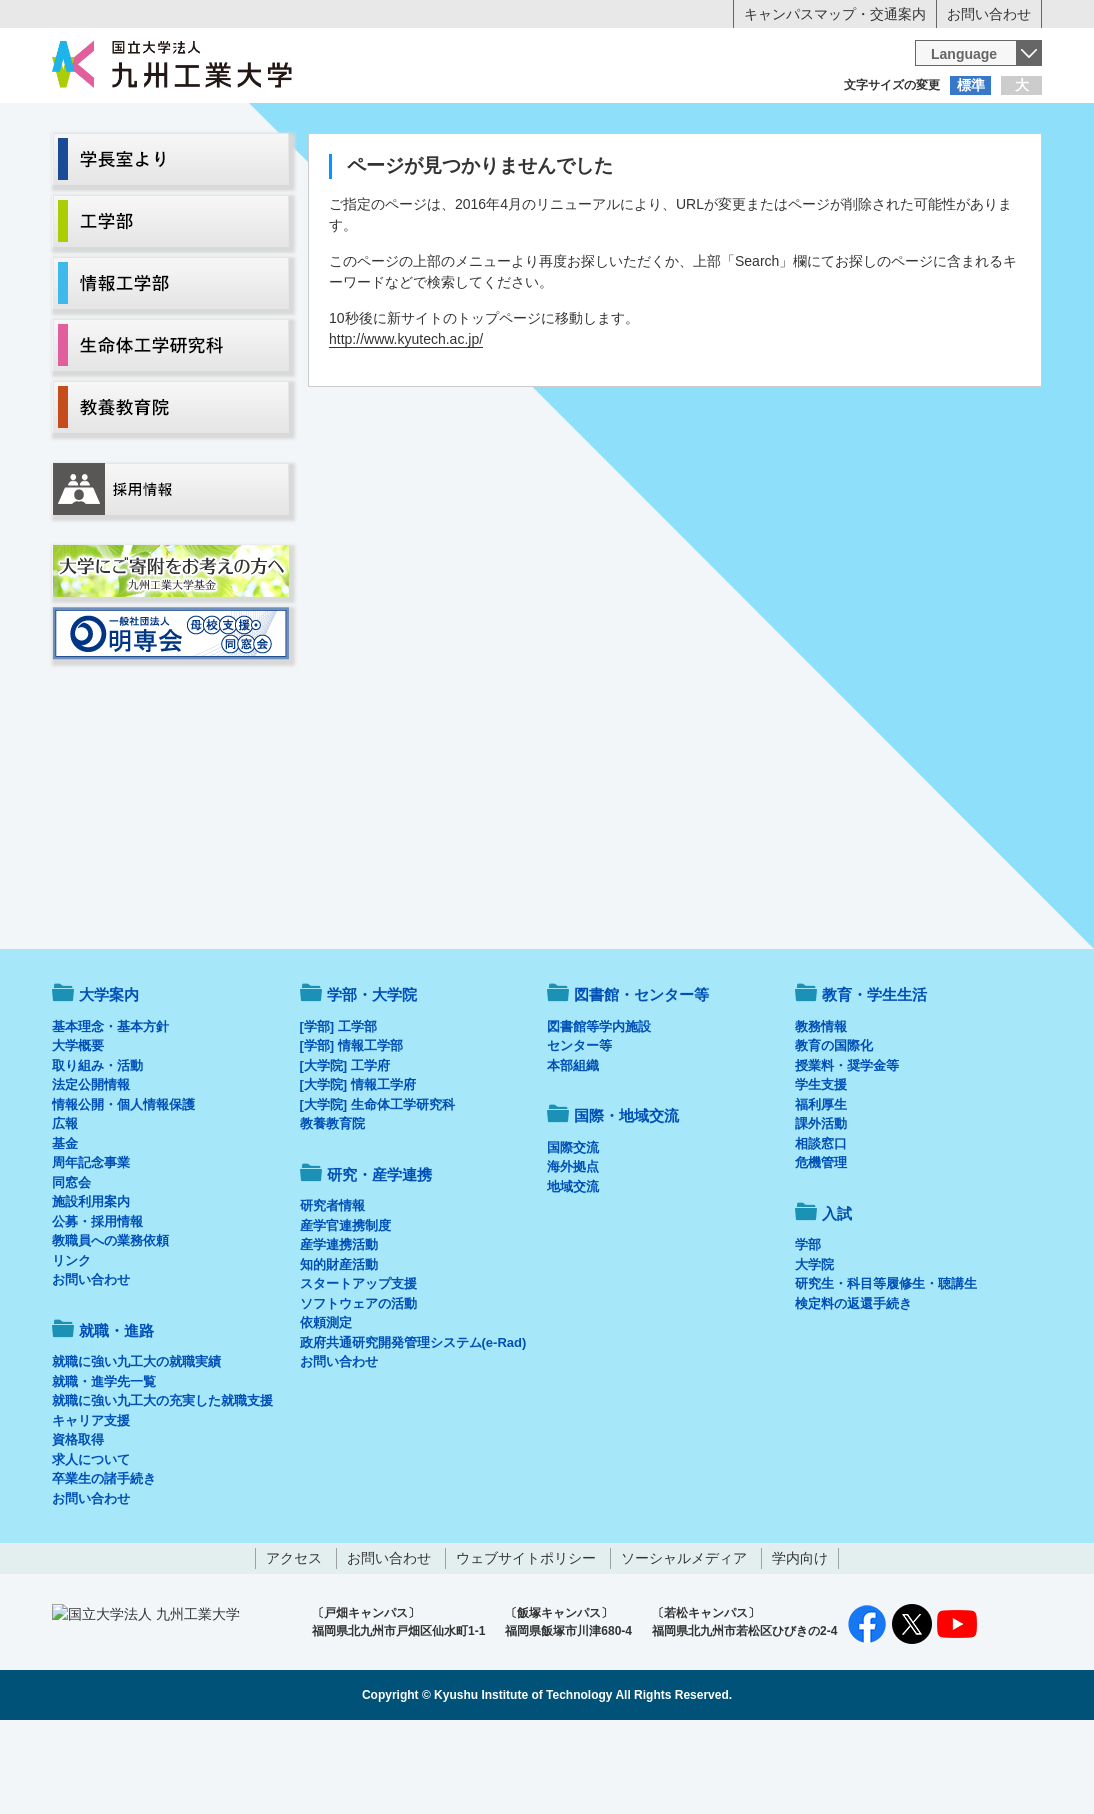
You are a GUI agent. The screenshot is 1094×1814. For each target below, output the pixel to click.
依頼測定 (326, 1405)
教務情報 (821, 1109)
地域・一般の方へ (943, 125)
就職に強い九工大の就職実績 (136, 1444)
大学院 (814, 1347)
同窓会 (71, 1265)
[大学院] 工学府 (345, 1148)
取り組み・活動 (97, 1148)
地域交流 (573, 1269)
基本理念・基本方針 (110, 1109)
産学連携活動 (339, 1327)
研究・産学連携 (733, 166)
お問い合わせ (989, 14)
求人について (91, 1542)
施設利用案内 (91, 1284)
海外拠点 (573, 1249)
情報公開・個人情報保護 (123, 1187)
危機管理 (821, 1245)
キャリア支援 (91, 1503)
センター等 (579, 1128)
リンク (71, 1343)
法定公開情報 (91, 1167)
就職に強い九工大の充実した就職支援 (162, 1483)
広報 (65, 1206)
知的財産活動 (339, 1347)
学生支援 (821, 1167)
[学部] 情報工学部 (351, 1128)
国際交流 (573, 1230)
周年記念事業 (91, 1245)
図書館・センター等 (641, 1077)
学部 (808, 1327)
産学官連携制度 (345, 1308)
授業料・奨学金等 (847, 1148)
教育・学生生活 (485, 166)
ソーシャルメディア (684, 1641)
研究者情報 (332, 1288)
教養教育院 (332, 1206)
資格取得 (78, 1522)
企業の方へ (745, 125)
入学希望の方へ (151, 125)
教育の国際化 (834, 1128)
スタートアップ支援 (358, 1366)
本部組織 (573, 1148)
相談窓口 (821, 1226)
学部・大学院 (372, 1077)
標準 (971, 85)
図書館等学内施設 (599, 1109)
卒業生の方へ (547, 125)
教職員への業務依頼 (110, 1323)
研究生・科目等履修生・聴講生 (886, 1366)
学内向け (800, 1641)
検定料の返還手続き (853, 1386)
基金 (65, 1226)
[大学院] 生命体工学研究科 (377, 1187)
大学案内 (114, 166)
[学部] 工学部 (338, 1109)
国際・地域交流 (856, 166)
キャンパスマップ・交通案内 (835, 14)
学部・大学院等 (238, 166)
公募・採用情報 (97, 1304)
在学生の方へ (349, 125)
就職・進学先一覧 (104, 1464)
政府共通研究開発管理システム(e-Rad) (413, 1425)
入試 (980, 166)
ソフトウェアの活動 (358, 1386)
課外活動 (821, 1206)
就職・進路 (609, 166)
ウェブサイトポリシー (526, 1641)
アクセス (294, 1641)
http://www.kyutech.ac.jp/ (406, 422)
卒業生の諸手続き (104, 1561)
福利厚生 (821, 1187)
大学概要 (78, 1128)
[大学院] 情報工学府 (358, 1167)
